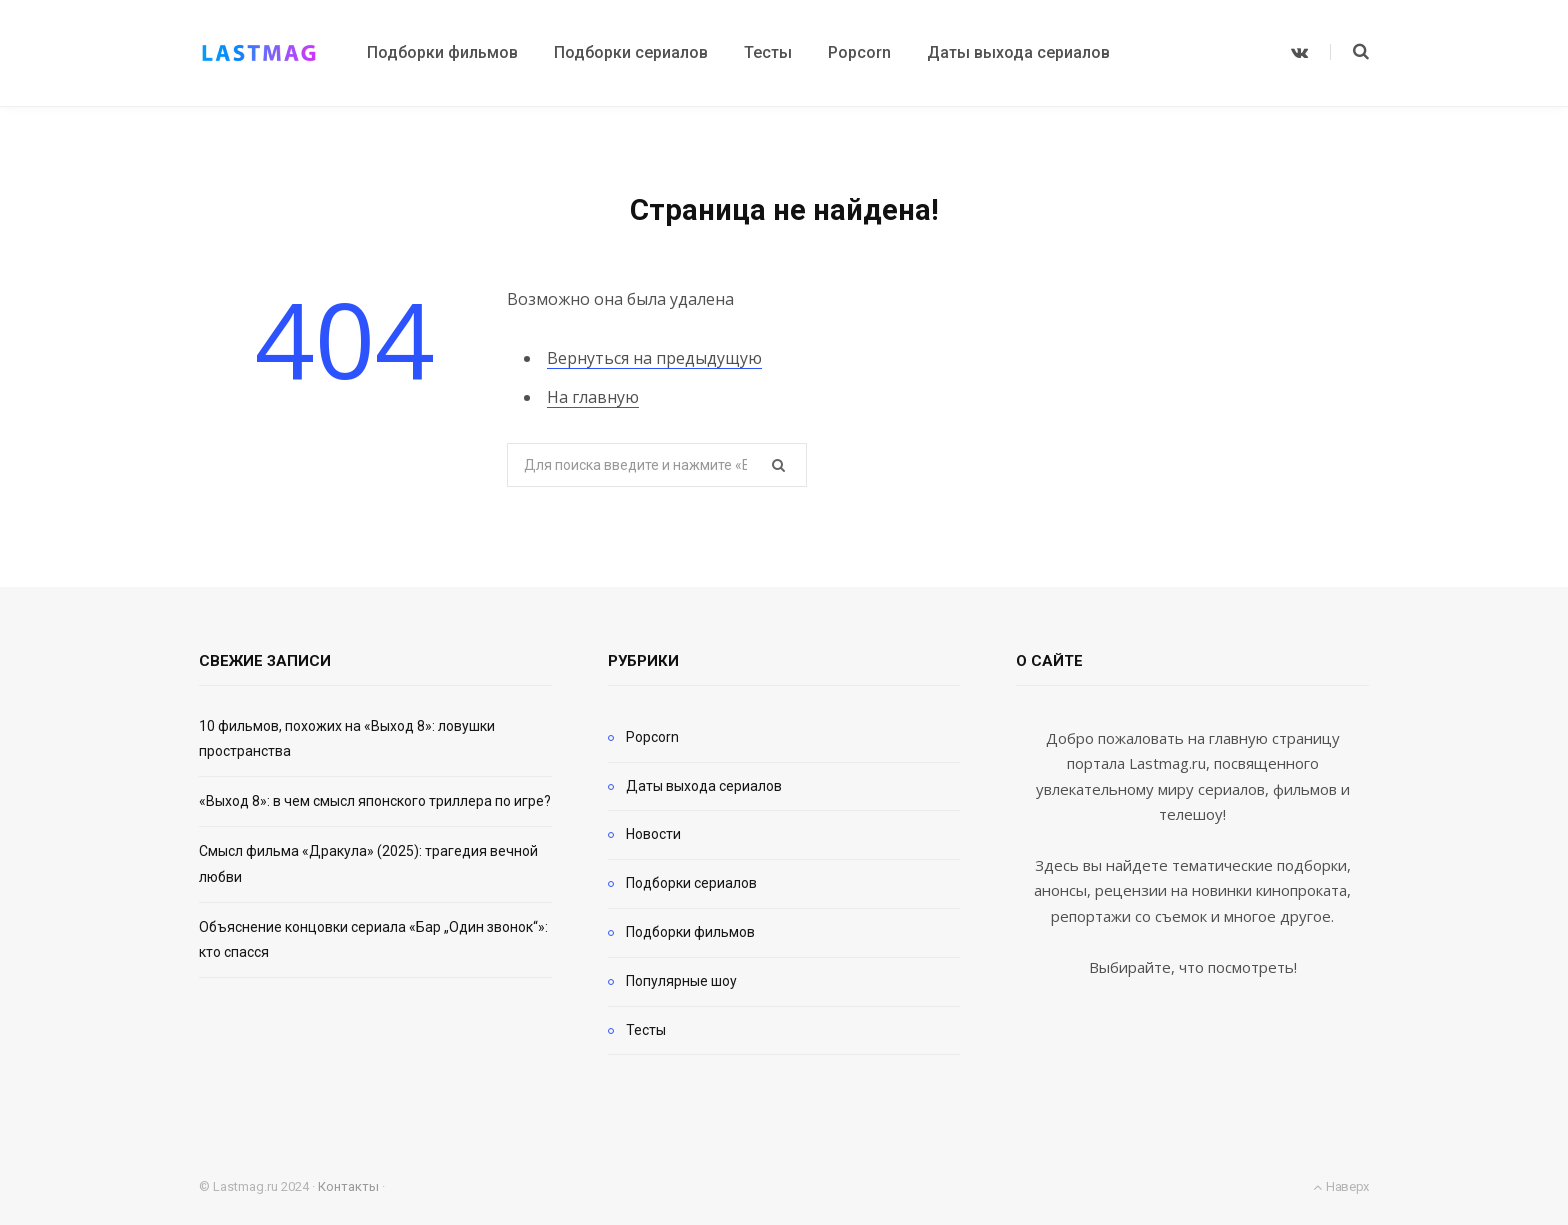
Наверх (1341, 1186)
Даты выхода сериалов (704, 786)
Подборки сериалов (691, 883)
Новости (653, 834)
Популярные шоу (681, 981)
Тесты (646, 1030)
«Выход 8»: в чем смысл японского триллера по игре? (375, 801)
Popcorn (652, 737)
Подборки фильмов (690, 932)
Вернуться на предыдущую (654, 358)
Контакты (348, 1186)
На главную (593, 397)
